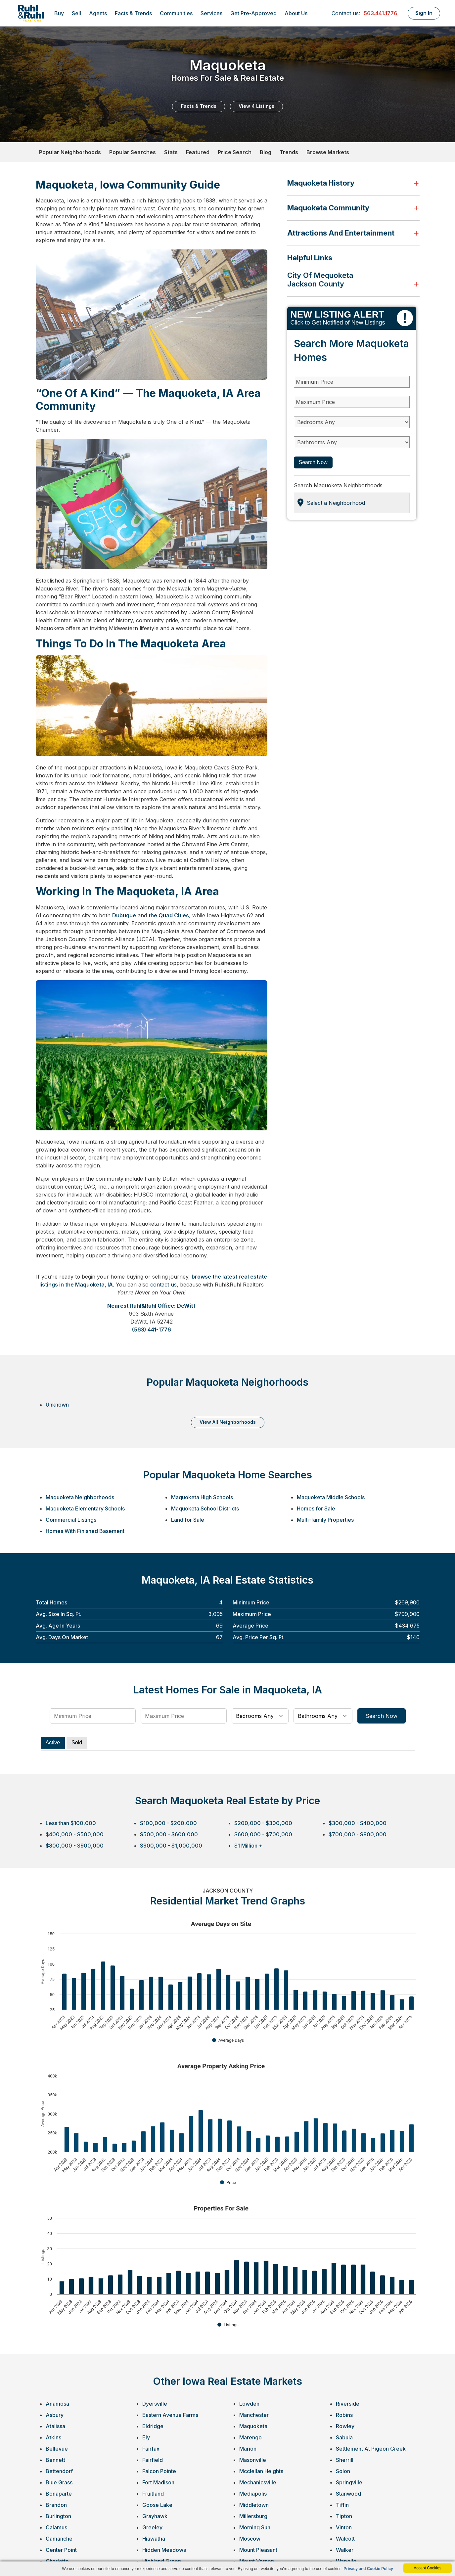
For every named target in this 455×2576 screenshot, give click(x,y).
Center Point (61, 2550)
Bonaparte (59, 2493)
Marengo (250, 2437)
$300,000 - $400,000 (358, 1823)
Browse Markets (327, 152)
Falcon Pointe (159, 2471)
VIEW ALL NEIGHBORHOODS (228, 1422)
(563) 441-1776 (151, 1329)
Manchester (254, 2415)
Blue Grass (59, 2482)
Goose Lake (157, 2505)
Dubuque (124, 915)
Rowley (345, 2426)
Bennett (55, 2460)
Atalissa (55, 2426)
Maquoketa (253, 2426)
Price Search (234, 152)
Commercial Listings (71, 1519)
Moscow (249, 2538)
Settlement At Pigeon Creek (371, 2448)
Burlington (58, 2516)
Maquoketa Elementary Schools (85, 1508)
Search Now (313, 462)
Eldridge (152, 2426)
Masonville (252, 2460)
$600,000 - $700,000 (263, 1834)
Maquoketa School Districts (205, 1508)
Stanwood (348, 2493)
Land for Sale (187, 1519)
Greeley (152, 2527)
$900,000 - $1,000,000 (171, 1845)
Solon (343, 2471)
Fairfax (150, 2448)
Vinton (344, 2527)
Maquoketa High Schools (202, 1497)
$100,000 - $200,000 (168, 1823)
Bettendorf (59, 2471)
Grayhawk (154, 2516)
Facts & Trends (133, 13)
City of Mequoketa (320, 275)
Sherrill (344, 2460)
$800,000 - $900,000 (75, 1845)
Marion (247, 2448)
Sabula (344, 2437)
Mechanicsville (257, 2482)
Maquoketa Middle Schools (331, 1497)
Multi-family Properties (325, 1519)
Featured (197, 152)
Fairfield (152, 2460)
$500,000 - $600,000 (169, 1834)
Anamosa (57, 2403)
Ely (146, 2437)
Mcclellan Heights (261, 2471)
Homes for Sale (316, 1508)
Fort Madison (158, 2482)
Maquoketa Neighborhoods (80, 1497)
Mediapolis (253, 2493)
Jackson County (315, 284)
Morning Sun (254, 2527)
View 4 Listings (256, 106)
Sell (76, 13)
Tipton (344, 2516)
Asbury (55, 2415)
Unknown (57, 1404)
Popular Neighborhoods (70, 152)
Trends (289, 152)
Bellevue (57, 2448)
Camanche (59, 2538)
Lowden (249, 2403)
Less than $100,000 (71, 1823)
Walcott (345, 2538)
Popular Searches (132, 152)
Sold (76, 1742)
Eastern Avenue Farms (170, 2415)
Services (211, 13)
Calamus (56, 2527)
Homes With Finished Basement (85, 1531)
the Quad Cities (169, 915)
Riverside (347, 2403)
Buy (59, 13)
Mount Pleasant (258, 2550)
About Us (296, 13)
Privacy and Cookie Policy (368, 2568)
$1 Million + (248, 1845)
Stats (171, 152)
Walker (344, 2550)
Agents (98, 13)
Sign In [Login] (423, 13)
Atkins (53, 2437)
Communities (176, 13)
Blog (265, 152)
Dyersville (154, 2403)
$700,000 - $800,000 (358, 1834)
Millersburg (253, 2516)
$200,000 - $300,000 (263, 1823)
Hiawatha (153, 2538)
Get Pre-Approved (253, 13)
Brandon (56, 2505)
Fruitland (153, 2493)
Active (53, 1742)
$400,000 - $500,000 (75, 1834)
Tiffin (342, 2505)
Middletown (254, 2505)
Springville (349, 2482)
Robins (344, 2415)
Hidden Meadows (164, 2550)
